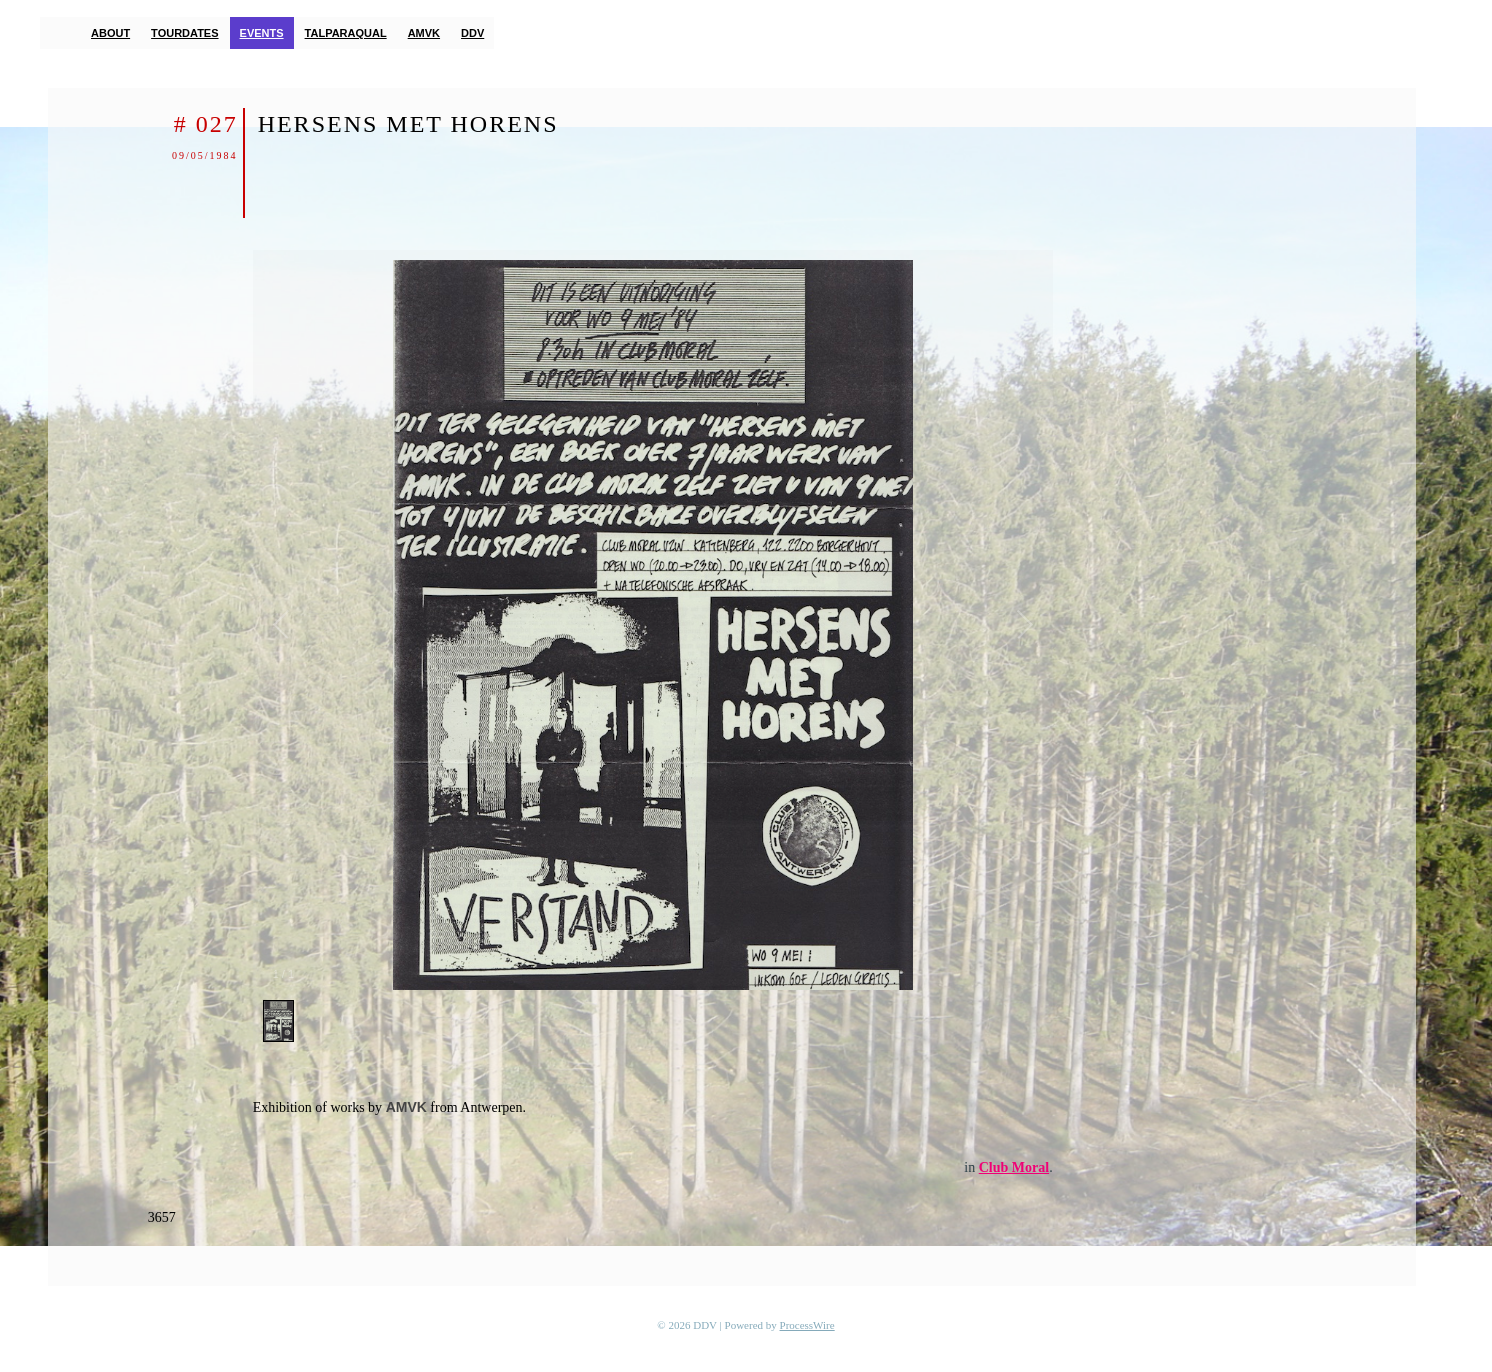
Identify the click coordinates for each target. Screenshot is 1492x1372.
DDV (472, 33)
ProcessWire (807, 1325)
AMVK (424, 33)
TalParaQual (346, 33)
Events (262, 33)
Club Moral (1014, 1167)
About (110, 33)
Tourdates (184, 33)
